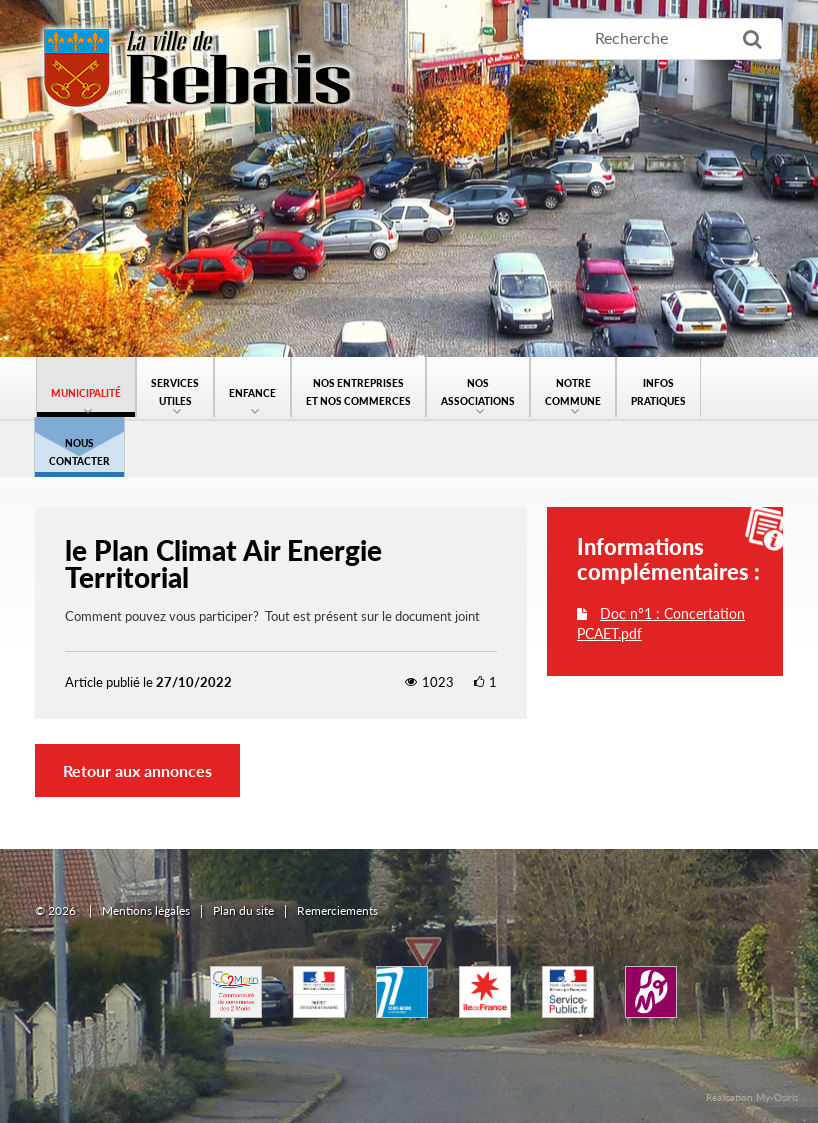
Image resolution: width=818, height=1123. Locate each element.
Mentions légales (146, 910)
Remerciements (337, 910)
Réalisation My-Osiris (752, 1097)
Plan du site (243, 910)
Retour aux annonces (137, 770)
